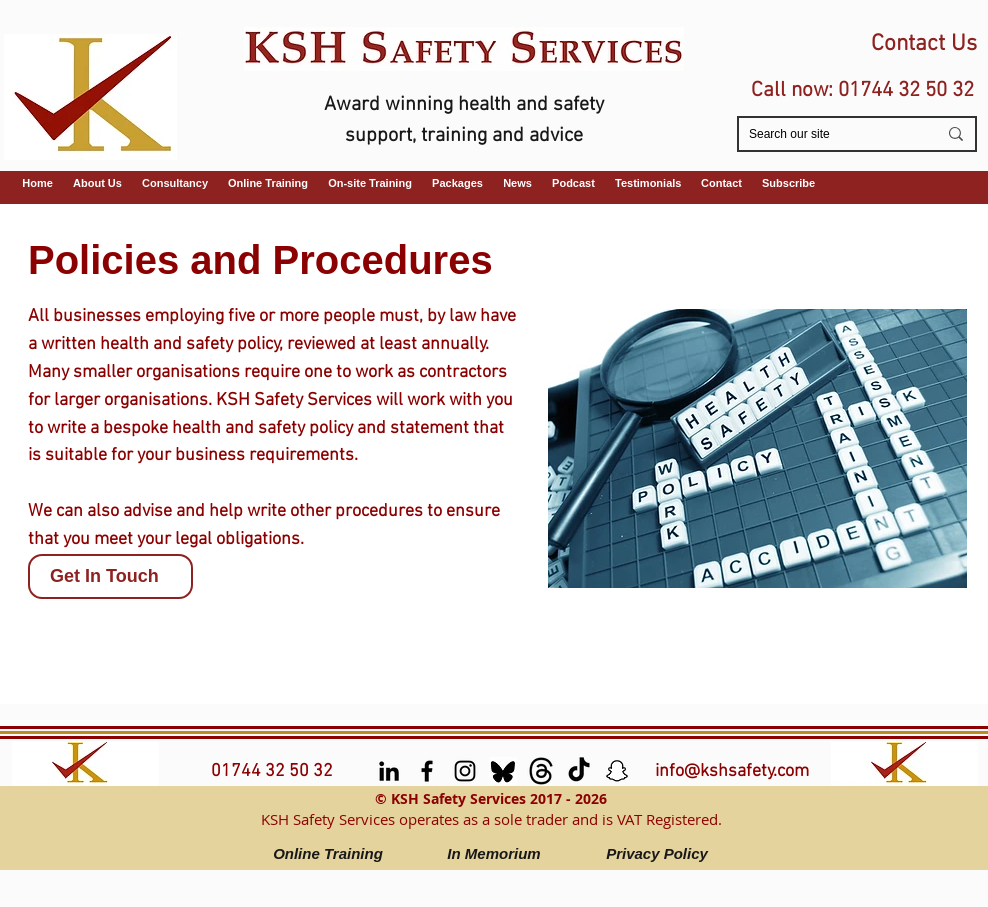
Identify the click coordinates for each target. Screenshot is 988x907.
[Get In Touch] (110, 576)
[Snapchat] (617, 771)
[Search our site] (828, 134)
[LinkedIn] (389, 771)
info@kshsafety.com (732, 771)
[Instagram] (465, 771)
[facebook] (427, 771)
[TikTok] (579, 771)
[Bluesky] (503, 771)
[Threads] (541, 771)
